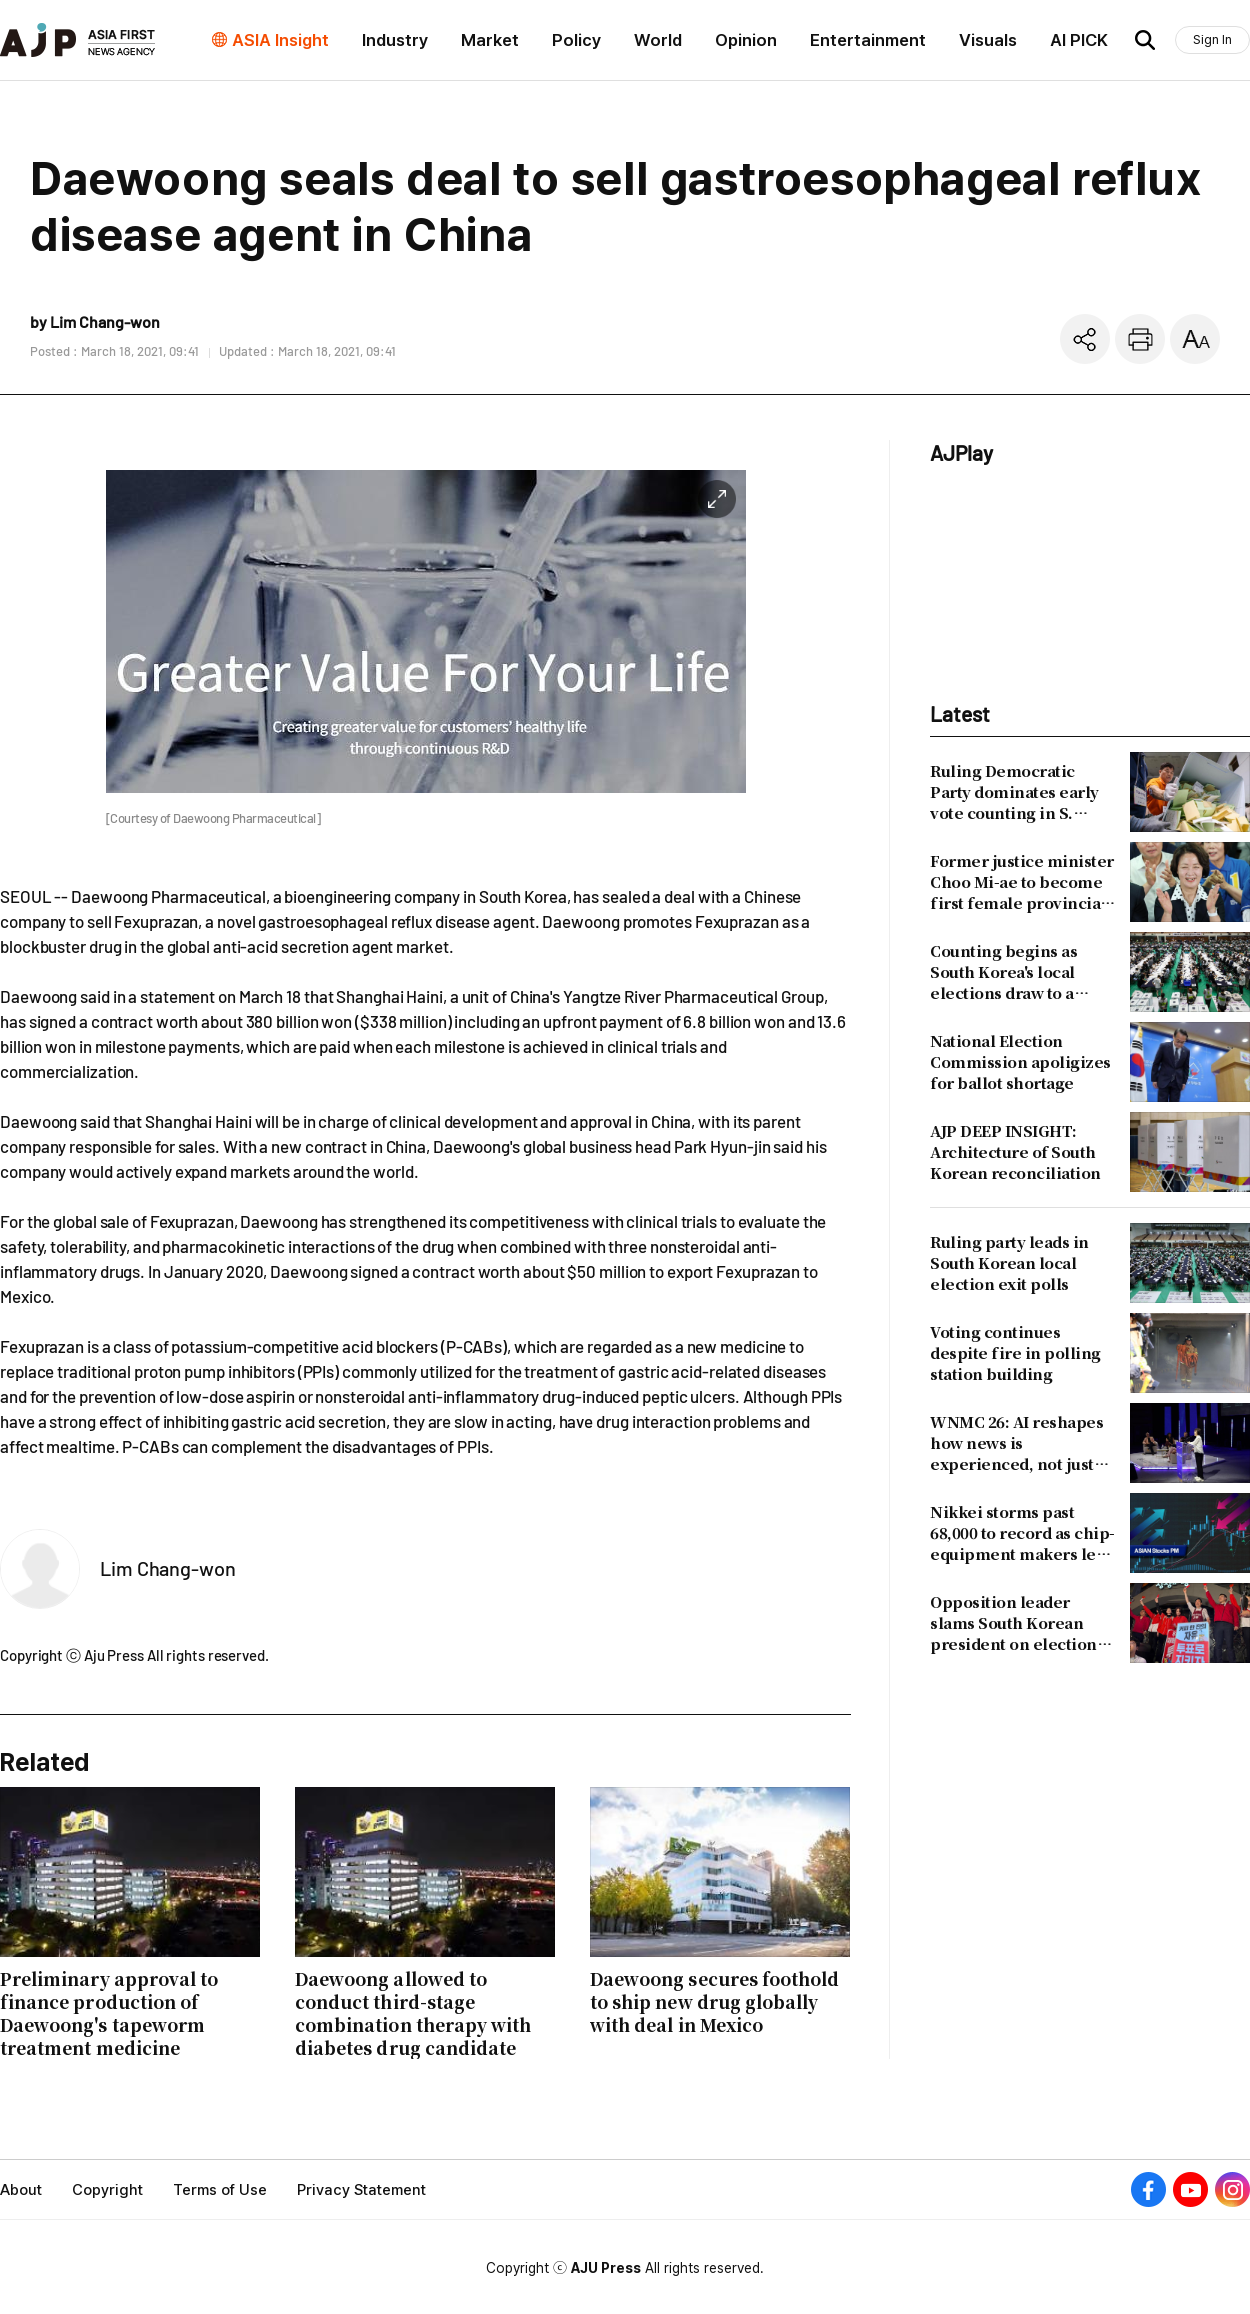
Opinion (746, 40)
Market (490, 40)
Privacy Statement (361, 2190)
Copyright (107, 2190)
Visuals (988, 40)
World (658, 40)
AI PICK (1079, 40)
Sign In (1212, 39)
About (21, 2190)
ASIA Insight (280, 40)
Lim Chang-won (168, 1568)
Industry (395, 40)
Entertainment (868, 40)
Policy (576, 40)
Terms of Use (220, 2190)
